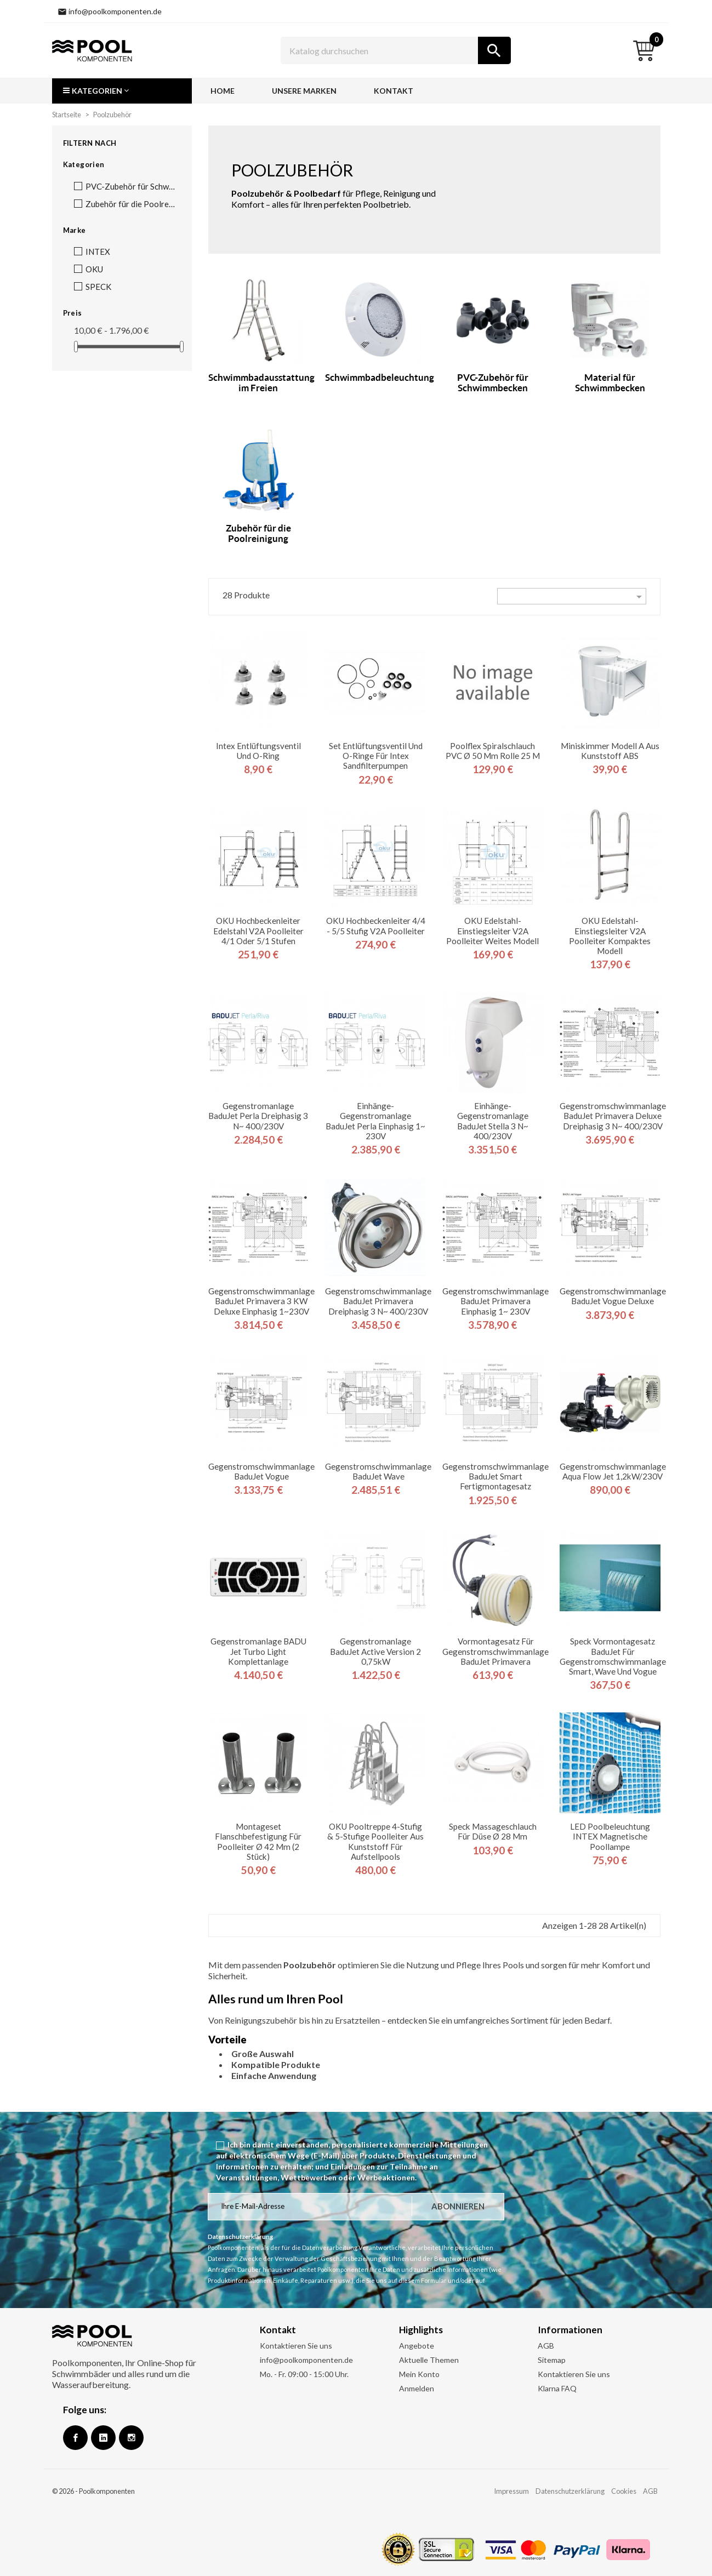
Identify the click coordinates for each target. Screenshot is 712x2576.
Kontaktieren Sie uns (296, 2345)
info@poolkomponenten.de (306, 2359)
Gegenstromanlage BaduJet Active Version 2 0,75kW (375, 1651)
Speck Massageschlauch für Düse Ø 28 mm (493, 1831)
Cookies (623, 2491)
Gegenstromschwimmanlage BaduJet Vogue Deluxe (613, 1296)
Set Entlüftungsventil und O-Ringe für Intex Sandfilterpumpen (376, 755)
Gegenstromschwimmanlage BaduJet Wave (378, 1471)
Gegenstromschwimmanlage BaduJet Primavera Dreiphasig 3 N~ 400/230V (378, 1301)
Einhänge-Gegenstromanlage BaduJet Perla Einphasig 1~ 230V (375, 1121)
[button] (122, 91)
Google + (103, 2437)
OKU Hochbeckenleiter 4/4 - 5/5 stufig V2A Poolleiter (375, 925)
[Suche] (396, 50)
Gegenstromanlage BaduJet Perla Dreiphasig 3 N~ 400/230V (258, 1115)
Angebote (416, 2345)
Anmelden (416, 2388)
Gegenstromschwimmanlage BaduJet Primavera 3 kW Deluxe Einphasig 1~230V (261, 1301)
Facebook (75, 2437)
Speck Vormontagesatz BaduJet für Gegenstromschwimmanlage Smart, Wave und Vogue (613, 1656)
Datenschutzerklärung (570, 2491)
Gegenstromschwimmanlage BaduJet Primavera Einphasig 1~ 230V (495, 1301)
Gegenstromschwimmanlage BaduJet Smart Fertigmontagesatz (495, 1476)
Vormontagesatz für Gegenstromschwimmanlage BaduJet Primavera (495, 1651)
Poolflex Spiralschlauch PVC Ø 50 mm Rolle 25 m (493, 751)
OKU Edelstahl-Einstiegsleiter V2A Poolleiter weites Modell (492, 930)
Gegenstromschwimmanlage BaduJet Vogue (261, 1471)
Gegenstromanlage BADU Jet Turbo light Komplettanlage (258, 1651)
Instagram (131, 2437)
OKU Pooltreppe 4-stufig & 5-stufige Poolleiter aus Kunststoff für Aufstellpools (375, 1841)
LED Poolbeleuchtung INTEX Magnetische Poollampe (610, 1836)
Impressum (511, 2491)
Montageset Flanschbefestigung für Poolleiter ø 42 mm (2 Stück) (258, 1841)
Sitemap (552, 2359)
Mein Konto (419, 2374)
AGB (546, 2345)
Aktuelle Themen (429, 2359)
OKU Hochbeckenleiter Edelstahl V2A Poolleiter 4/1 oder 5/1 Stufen (258, 930)
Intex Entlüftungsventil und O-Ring (258, 751)
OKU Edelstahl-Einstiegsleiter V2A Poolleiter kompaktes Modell (610, 936)
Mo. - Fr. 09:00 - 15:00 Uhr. (304, 2374)
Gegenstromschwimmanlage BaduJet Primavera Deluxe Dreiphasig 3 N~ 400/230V (613, 1115)
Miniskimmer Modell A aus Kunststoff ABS (610, 751)
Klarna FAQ (557, 2388)
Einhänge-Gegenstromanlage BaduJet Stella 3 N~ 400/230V (492, 1121)
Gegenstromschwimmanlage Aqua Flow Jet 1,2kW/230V (613, 1471)
